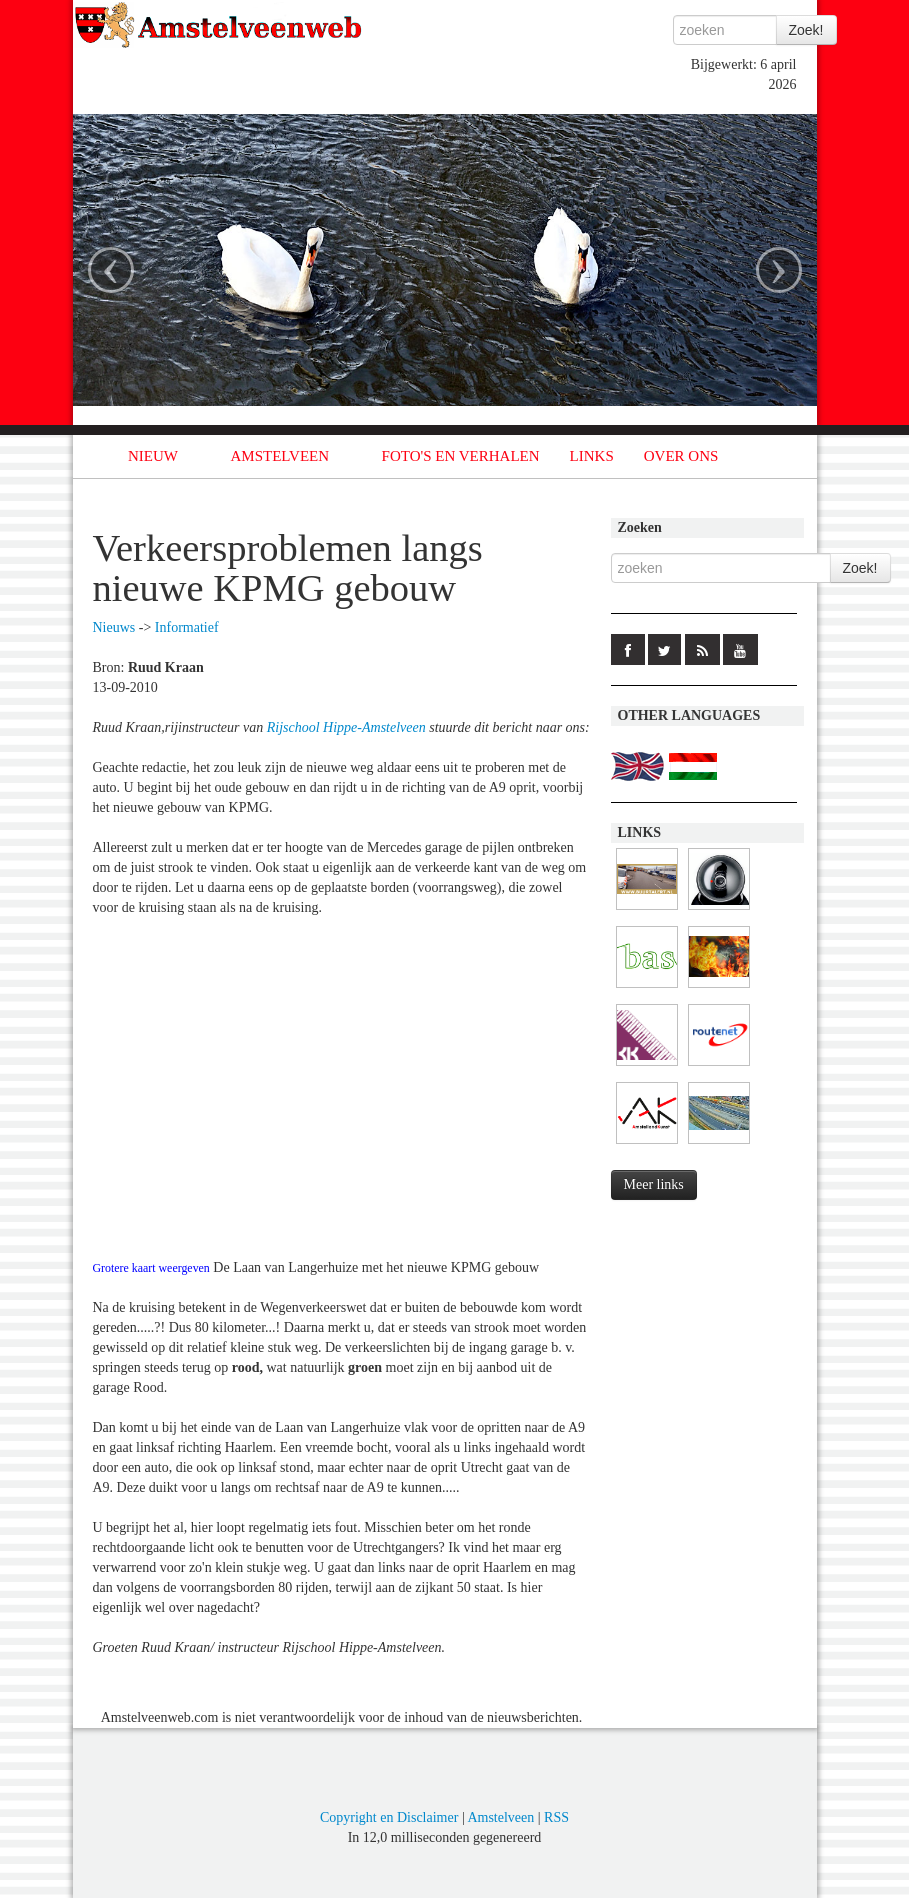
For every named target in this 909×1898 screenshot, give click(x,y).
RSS (556, 1817)
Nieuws (114, 627)
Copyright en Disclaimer (389, 1817)
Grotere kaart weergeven (151, 1268)
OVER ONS (681, 456)
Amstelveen (500, 1817)
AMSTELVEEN (279, 456)
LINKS (592, 456)
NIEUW (153, 456)
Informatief (187, 627)
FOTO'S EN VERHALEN (461, 456)
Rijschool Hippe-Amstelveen (346, 727)
